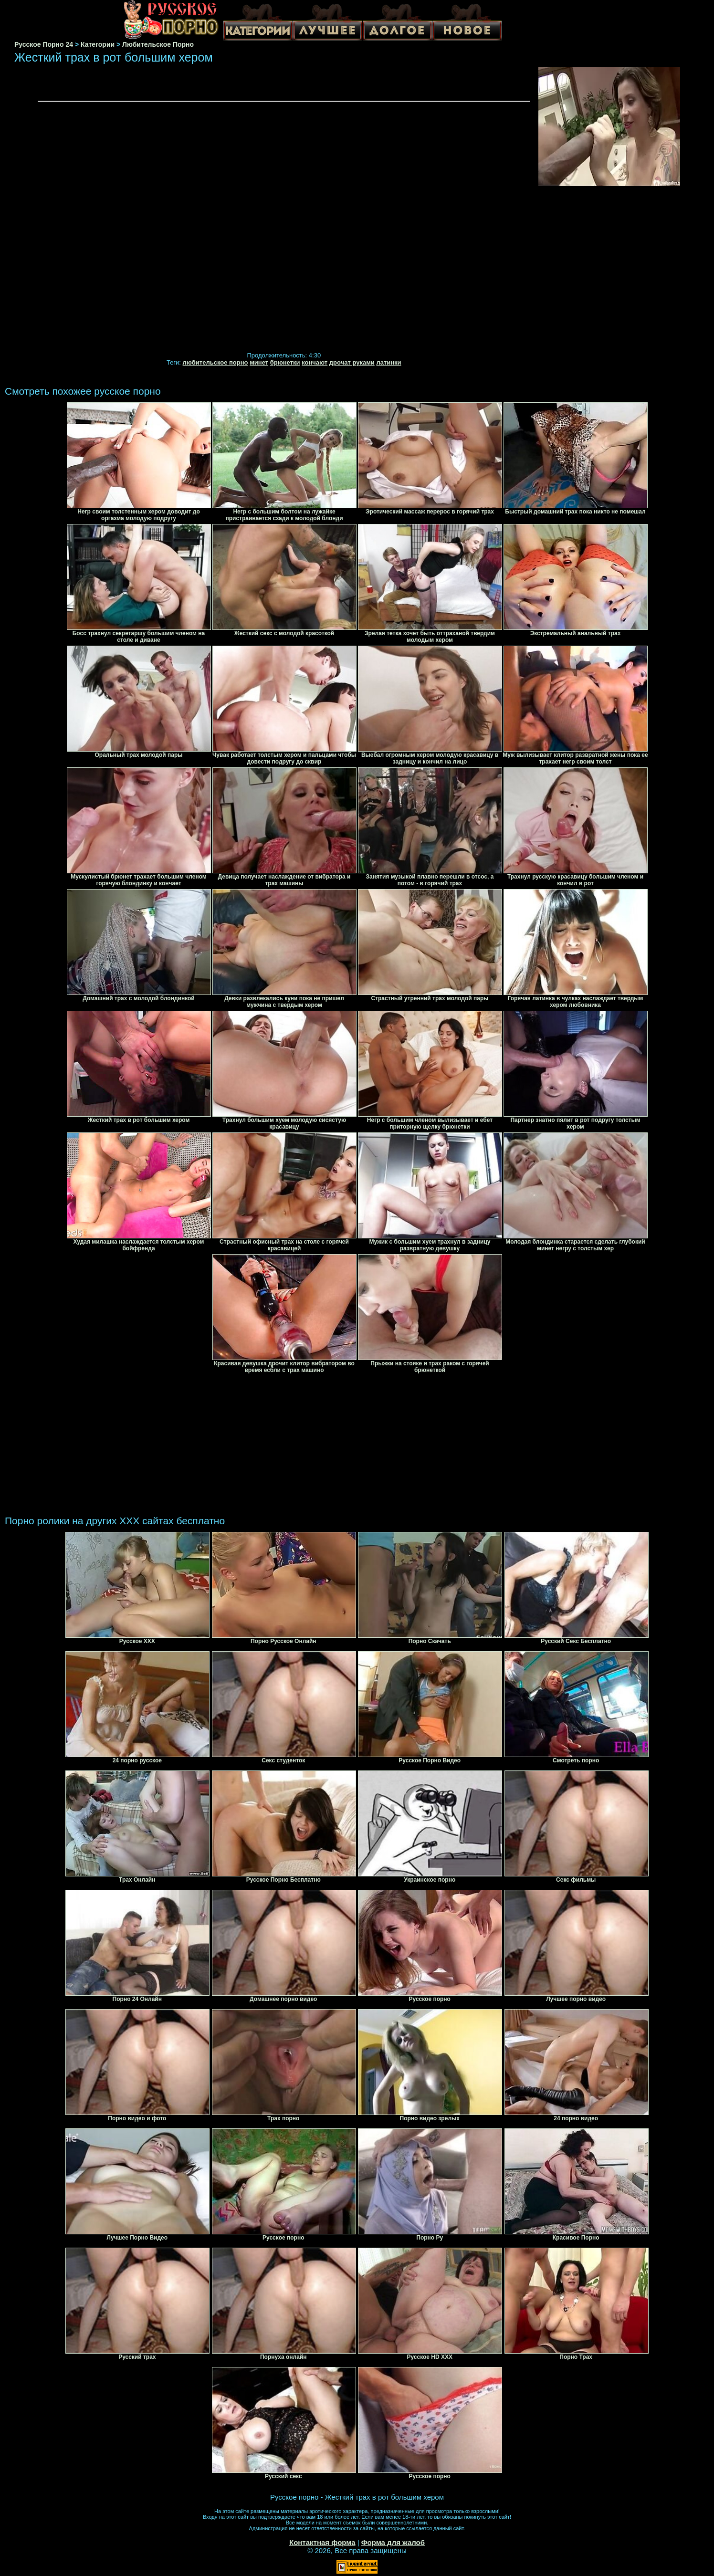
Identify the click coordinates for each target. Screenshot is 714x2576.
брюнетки (285, 362)
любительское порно (215, 362)
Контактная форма (322, 2542)
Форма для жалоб (393, 2542)
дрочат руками (352, 362)
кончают (314, 362)
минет (259, 362)
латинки (388, 362)
